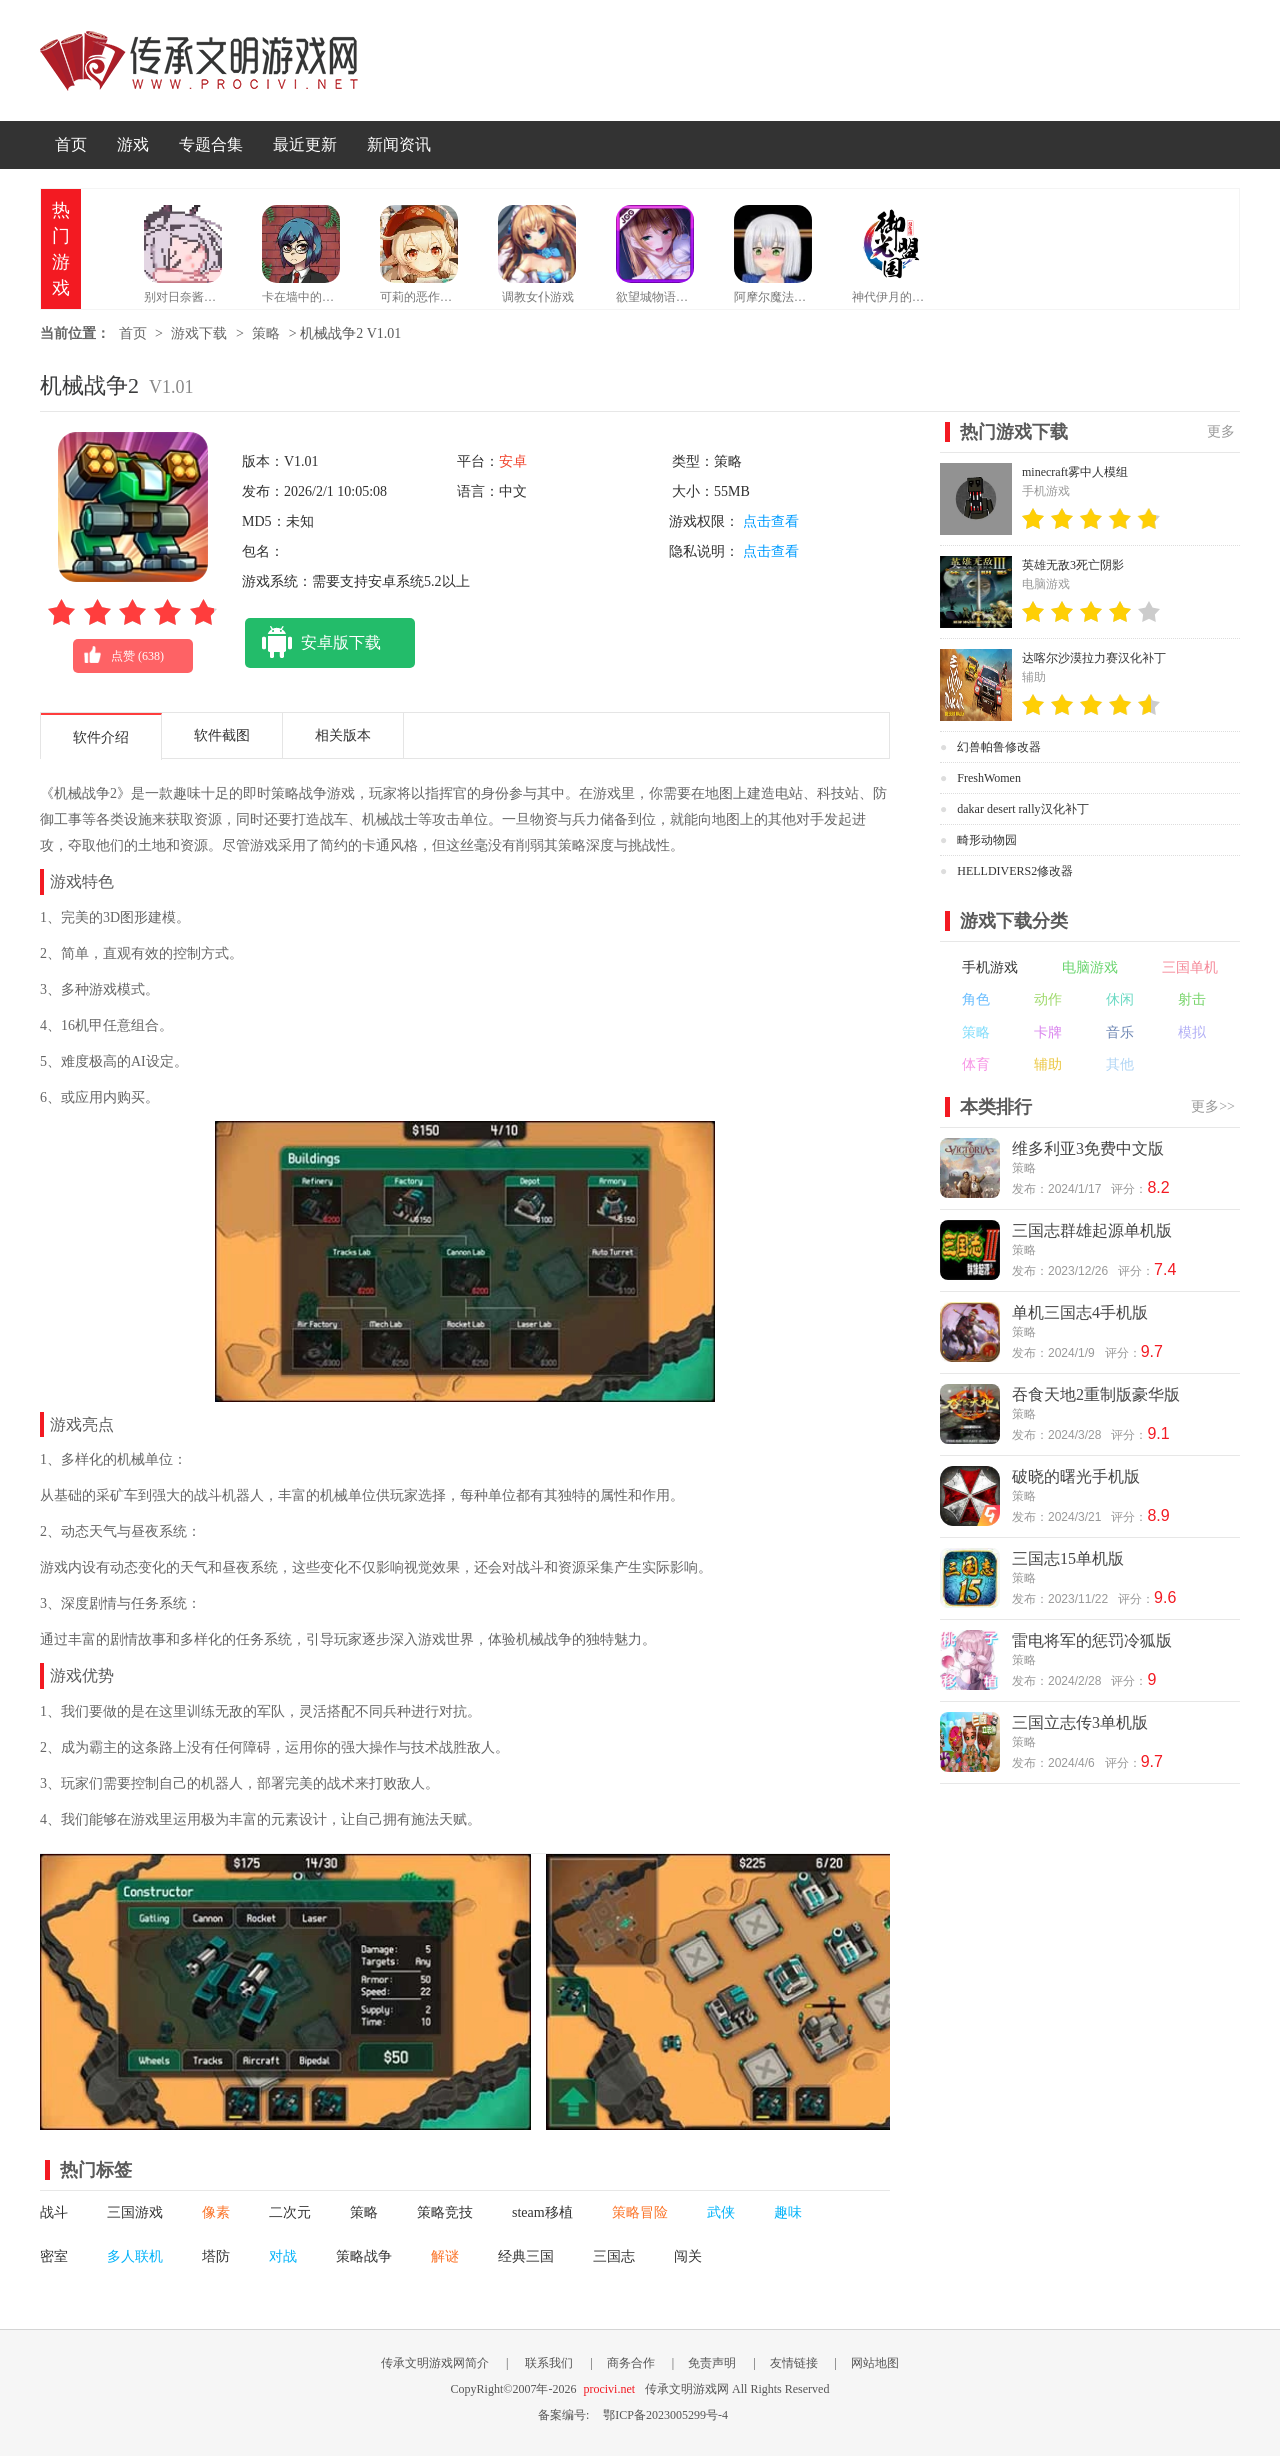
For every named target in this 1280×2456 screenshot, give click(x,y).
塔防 (216, 2256)
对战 (283, 2256)
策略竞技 (445, 2212)
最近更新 (305, 144)
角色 (976, 999)
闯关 (688, 2256)
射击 (1192, 999)
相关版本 (343, 735)
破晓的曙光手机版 (1076, 1476)
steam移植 (542, 2212)
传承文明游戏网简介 (435, 2363)
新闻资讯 (399, 144)
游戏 (133, 144)
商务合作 (631, 2363)
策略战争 (364, 2256)
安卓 (513, 461)
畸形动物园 (987, 840)
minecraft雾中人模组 (1075, 472)
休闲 (1120, 999)
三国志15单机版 (1068, 1558)
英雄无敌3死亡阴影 (1073, 565)
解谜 (445, 2256)
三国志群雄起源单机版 (1092, 1230)
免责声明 (712, 2363)
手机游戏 (990, 967)
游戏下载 (199, 333)
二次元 (290, 2212)
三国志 (614, 2256)
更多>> (1213, 1106)
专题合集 (211, 144)
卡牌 (1048, 1032)
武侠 (721, 2212)
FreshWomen (989, 778)
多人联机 (135, 2256)
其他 (1120, 1064)
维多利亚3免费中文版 (1088, 1148)
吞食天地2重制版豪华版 (1096, 1394)
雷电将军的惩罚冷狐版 (1092, 1640)
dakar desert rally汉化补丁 (1022, 809)
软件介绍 (101, 737)
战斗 (54, 2212)
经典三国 (526, 2256)
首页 (71, 144)
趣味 (788, 2212)
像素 (216, 2212)
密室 (54, 2256)
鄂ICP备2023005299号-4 (665, 2415)
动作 (1048, 999)
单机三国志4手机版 (1080, 1312)
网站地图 (875, 2363)
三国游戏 (135, 2212)
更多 (1221, 431)
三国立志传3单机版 (1080, 1722)
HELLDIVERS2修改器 (1015, 871)
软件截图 (222, 735)
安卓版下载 (313, 643)
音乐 (1120, 1032)
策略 (266, 333)
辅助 (1048, 1064)
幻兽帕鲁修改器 (999, 747)
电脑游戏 (1090, 967)
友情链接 (794, 2363)
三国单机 (1190, 967)
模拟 (1192, 1032)
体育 (976, 1064)
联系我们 (549, 2363)
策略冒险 (640, 2212)
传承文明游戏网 (199, 60)
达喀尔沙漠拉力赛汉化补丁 (1094, 658)
